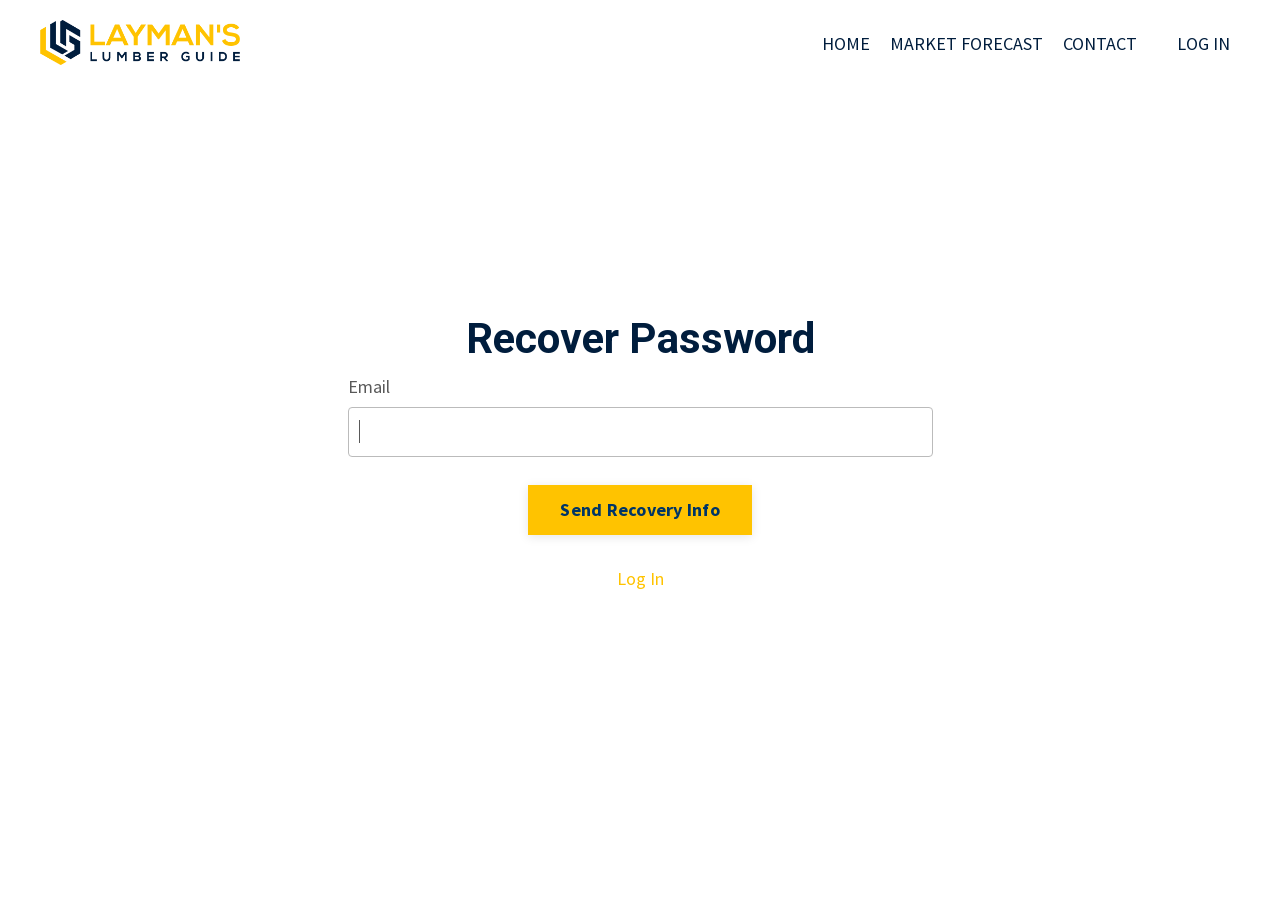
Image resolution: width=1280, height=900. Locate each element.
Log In (640, 578)
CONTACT (1100, 43)
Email (369, 386)
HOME (846, 43)
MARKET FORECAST (966, 43)
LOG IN (1203, 43)
